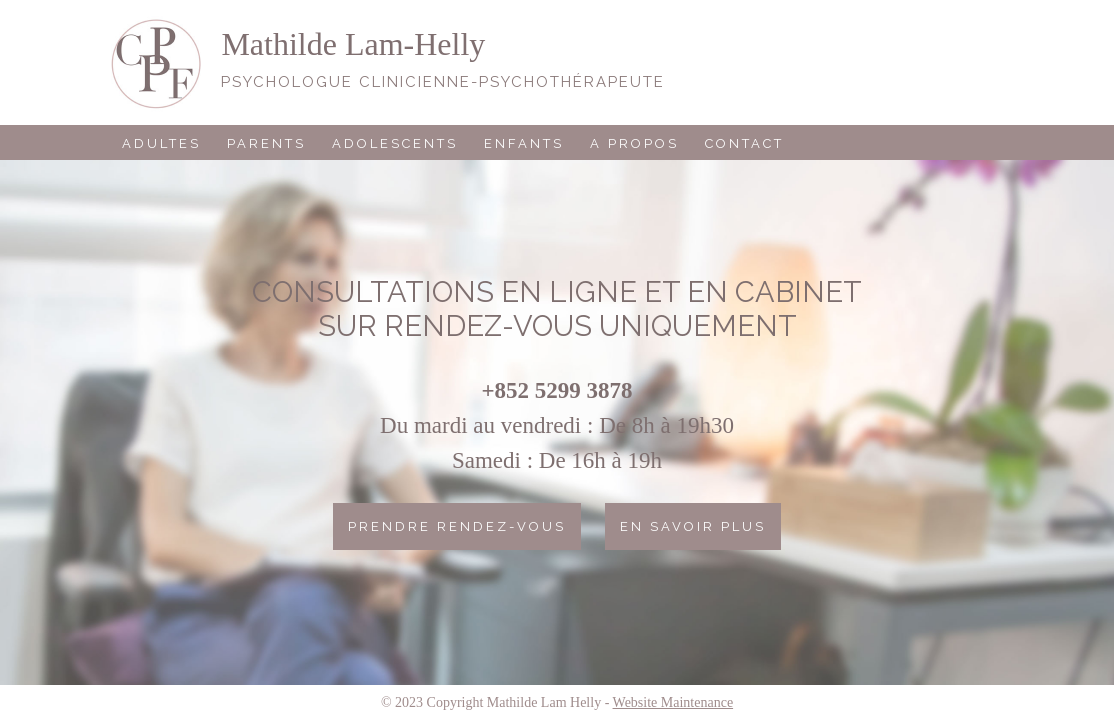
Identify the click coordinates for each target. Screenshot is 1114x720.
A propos (634, 143)
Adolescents (395, 143)
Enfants (524, 143)
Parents (266, 143)
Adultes (161, 143)
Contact (744, 143)
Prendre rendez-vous (457, 526)
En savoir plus (693, 526)
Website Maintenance (673, 702)
